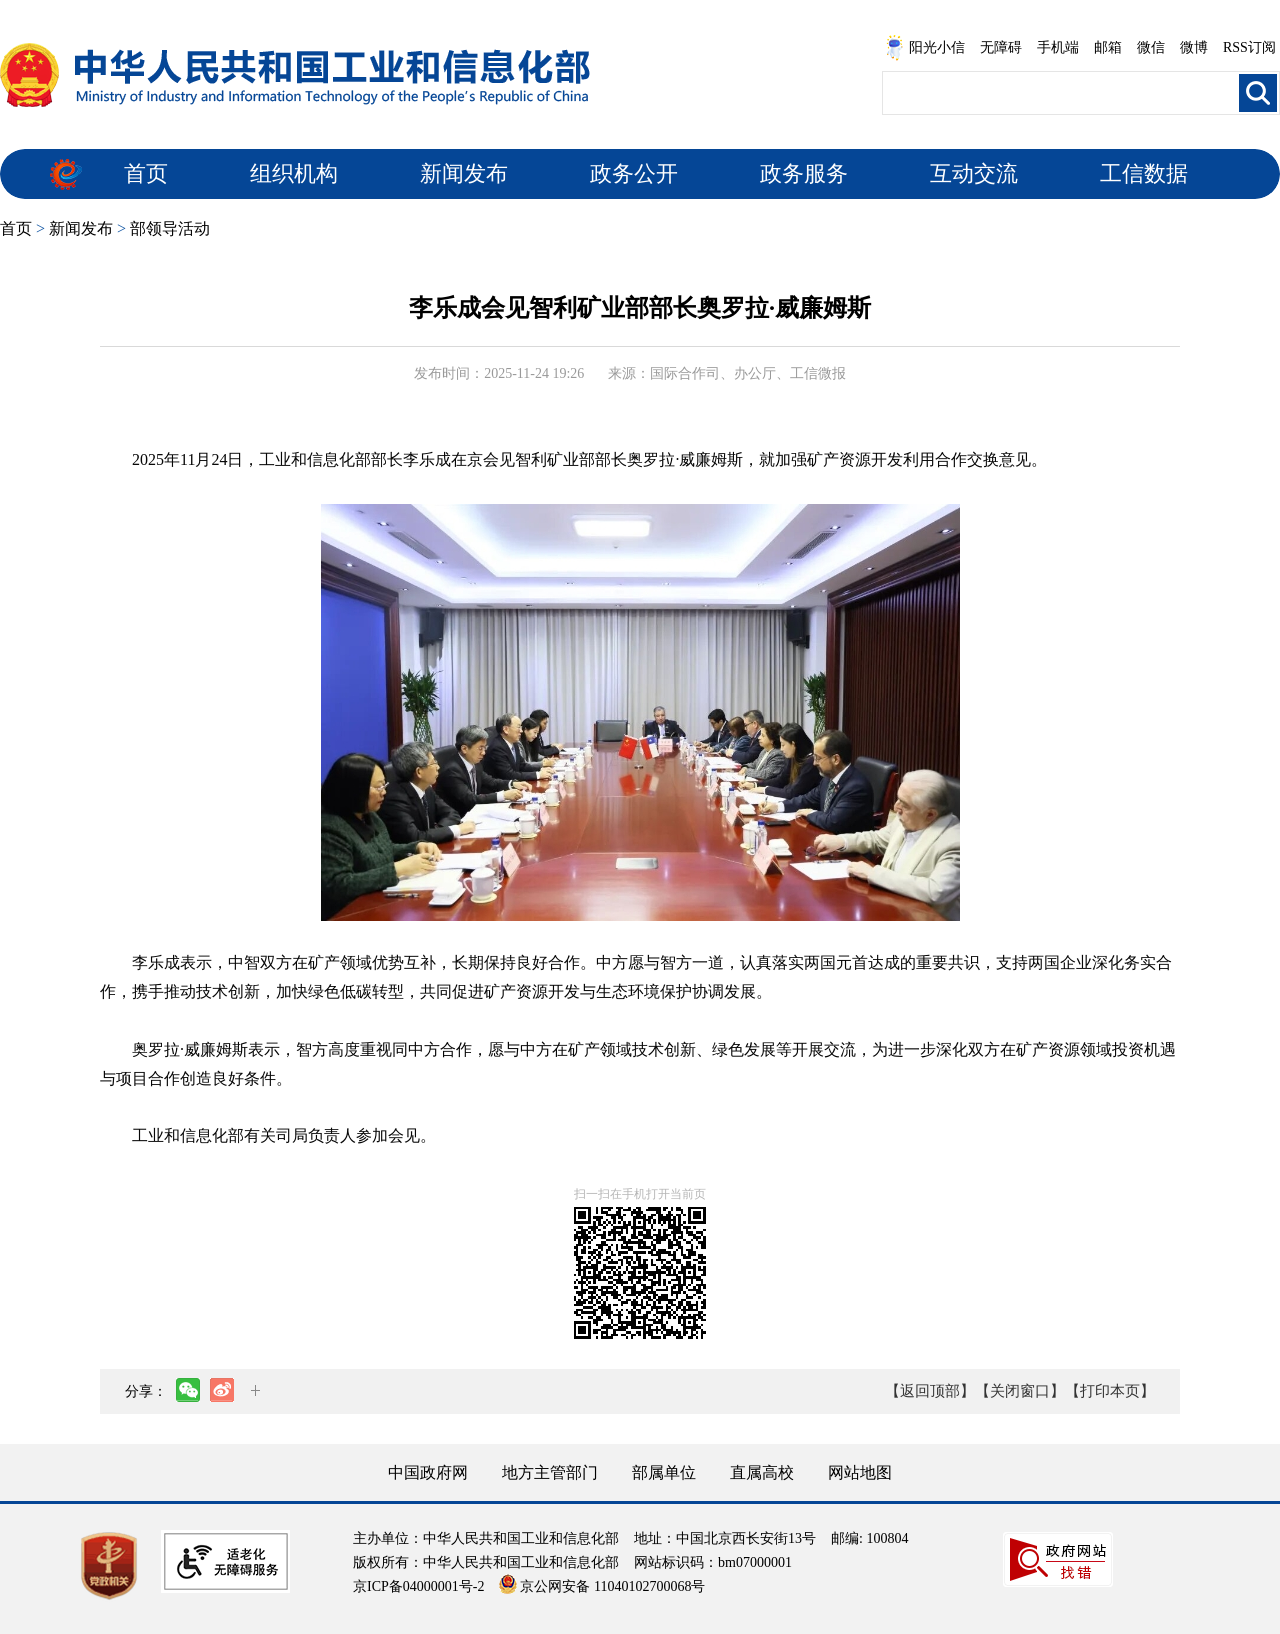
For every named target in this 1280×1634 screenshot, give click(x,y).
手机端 (1058, 47)
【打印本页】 (1110, 1391)
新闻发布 (464, 173)
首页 (146, 173)
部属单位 (664, 1472)
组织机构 (294, 173)
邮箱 (1108, 47)
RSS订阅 (1249, 47)
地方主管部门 (550, 1472)
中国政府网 (428, 1472)
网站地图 (860, 1472)
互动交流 (974, 173)
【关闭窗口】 (1020, 1391)
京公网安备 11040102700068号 (602, 1586)
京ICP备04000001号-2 (418, 1586)
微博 (1194, 47)
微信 (1151, 47)
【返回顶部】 (930, 1391)
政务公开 (634, 173)
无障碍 (1001, 47)
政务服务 (804, 173)
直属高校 (762, 1472)
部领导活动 (170, 228)
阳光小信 (925, 48)
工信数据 (1144, 173)
